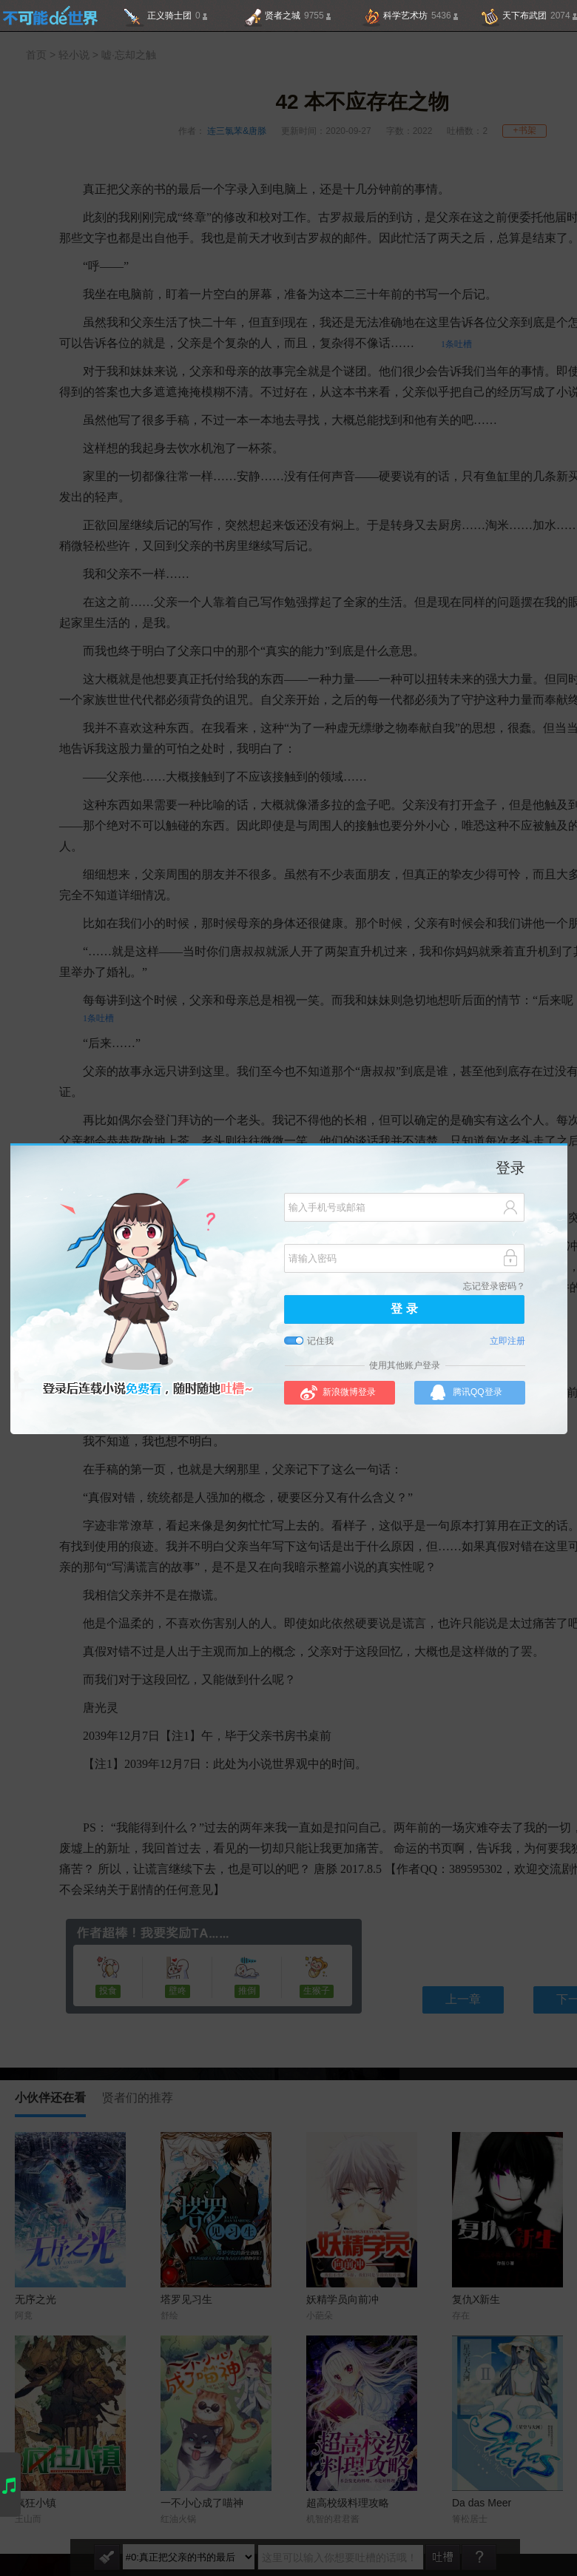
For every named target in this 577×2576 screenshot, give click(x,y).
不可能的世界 (50, 15)
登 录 (404, 1309)
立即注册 (507, 1341)
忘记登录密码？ (494, 1286)
